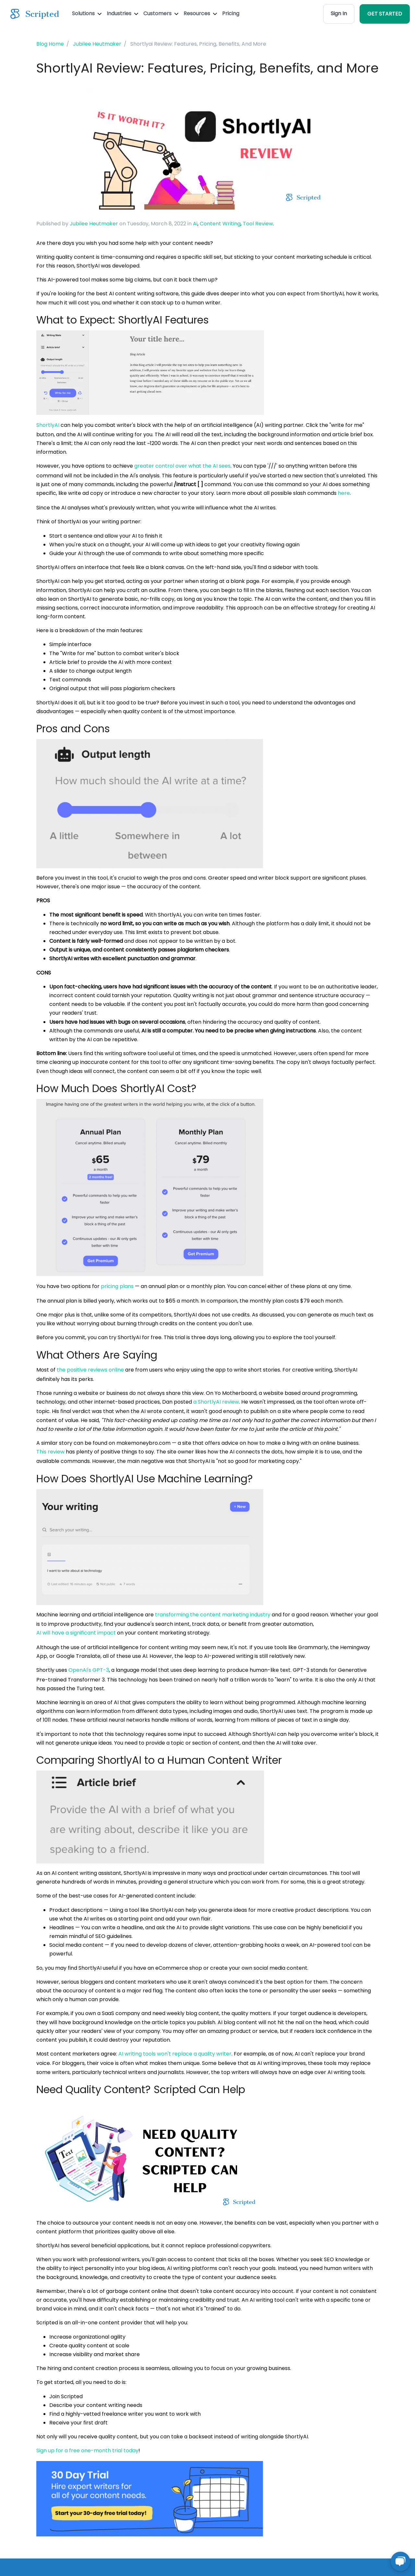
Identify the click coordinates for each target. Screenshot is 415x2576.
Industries (122, 13)
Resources (200, 13)
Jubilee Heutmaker (94, 223)
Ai (195, 223)
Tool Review (258, 223)
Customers (160, 13)
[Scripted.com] (34, 13)
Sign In (339, 13)
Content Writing (220, 223)
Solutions (86, 13)
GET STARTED (384, 13)
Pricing (230, 13)
